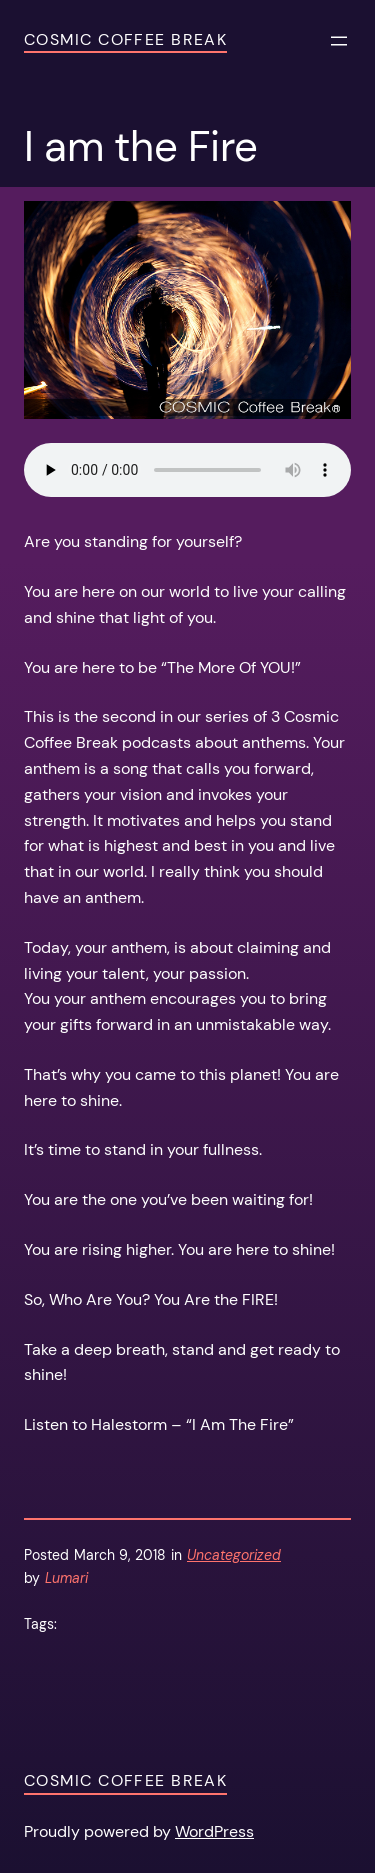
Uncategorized (234, 1555)
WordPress (214, 1831)
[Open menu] (339, 41)
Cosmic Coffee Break (125, 39)
